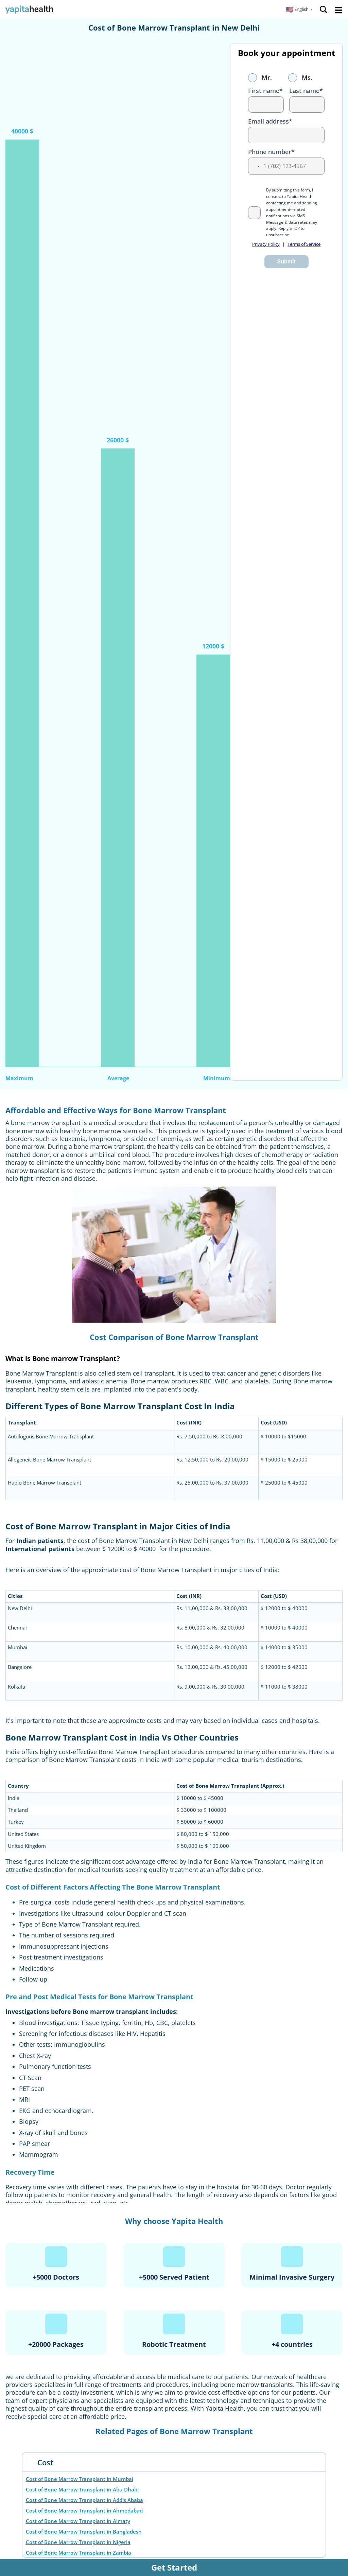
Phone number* (271, 152)
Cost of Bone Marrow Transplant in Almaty (78, 2521)
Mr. (260, 77)
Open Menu (338, 10)
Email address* (270, 121)
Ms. (300, 77)
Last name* (306, 91)
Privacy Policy (266, 244)
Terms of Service (304, 244)
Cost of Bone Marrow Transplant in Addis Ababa (84, 2500)
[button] (299, 9)
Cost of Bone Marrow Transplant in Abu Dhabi (82, 2489)
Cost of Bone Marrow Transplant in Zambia (78, 2552)
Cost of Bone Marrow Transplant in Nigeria (78, 2542)
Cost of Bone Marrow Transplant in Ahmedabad (84, 2510)
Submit (286, 261)
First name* (265, 91)
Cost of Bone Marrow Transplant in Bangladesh (84, 2531)
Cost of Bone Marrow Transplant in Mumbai (79, 2479)
